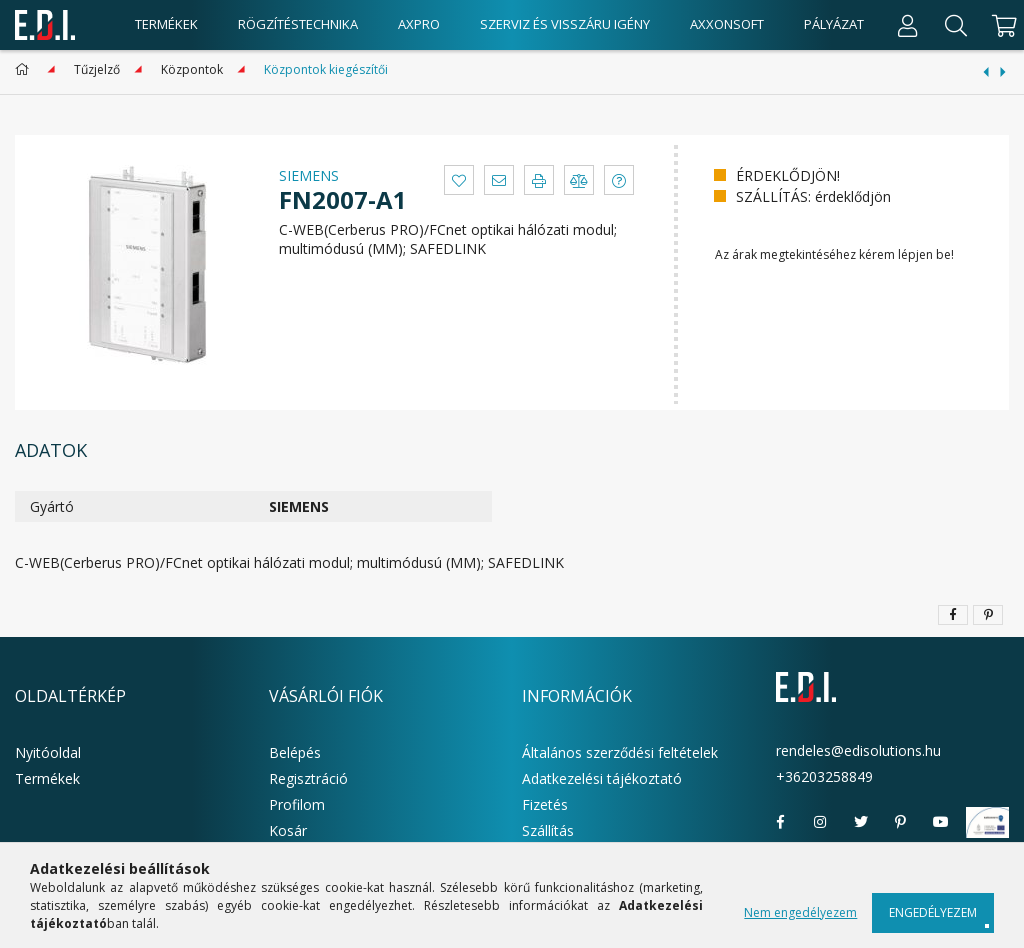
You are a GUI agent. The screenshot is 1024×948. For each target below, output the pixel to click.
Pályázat (834, 24)
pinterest (901, 822)
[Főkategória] (25, 69)
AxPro (419, 24)
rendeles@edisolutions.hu (858, 750)
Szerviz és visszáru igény (565, 24)
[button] (459, 180)
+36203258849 (824, 776)
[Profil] (908, 25)
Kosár (288, 830)
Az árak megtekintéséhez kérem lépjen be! (834, 254)
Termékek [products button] (166, 24)
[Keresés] (956, 25)
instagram (821, 822)
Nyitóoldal (48, 752)
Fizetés (545, 804)
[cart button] (1001, 25)
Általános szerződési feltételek (620, 752)
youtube (941, 822)
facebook (781, 822)
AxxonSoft (727, 24)
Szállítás (548, 830)
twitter (861, 822)
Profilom (297, 804)
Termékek (47, 778)
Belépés (295, 752)
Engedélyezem (933, 912)
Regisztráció (308, 778)
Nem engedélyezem (800, 912)
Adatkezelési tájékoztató (602, 778)
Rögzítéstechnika (298, 24)
